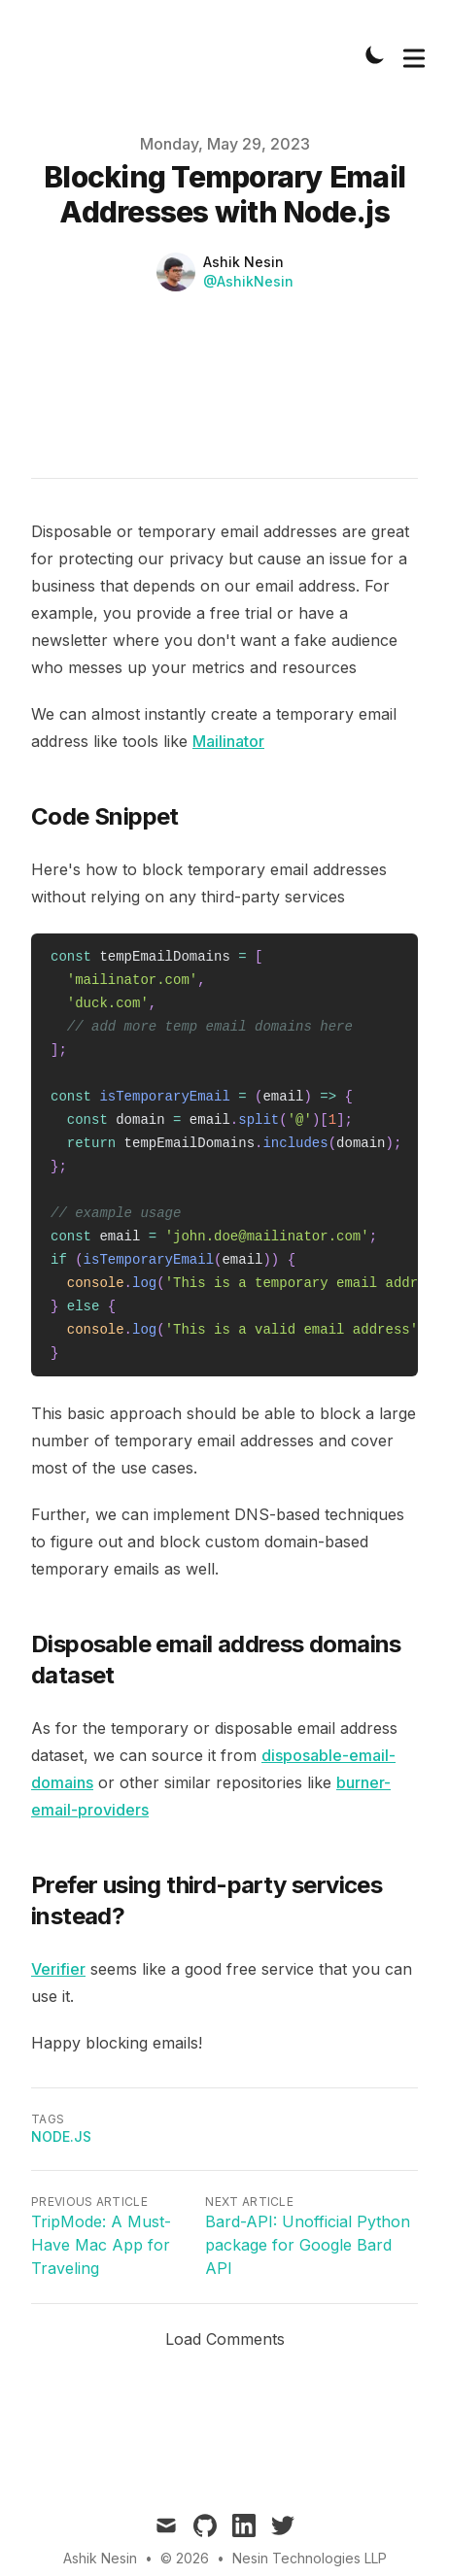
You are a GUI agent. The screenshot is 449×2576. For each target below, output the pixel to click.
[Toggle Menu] (414, 54)
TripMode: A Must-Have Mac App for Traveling (101, 2245)
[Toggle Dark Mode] (375, 54)
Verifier (58, 1969)
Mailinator (228, 741)
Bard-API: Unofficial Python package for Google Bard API (307, 2245)
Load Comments (225, 2339)
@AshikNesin (248, 281)
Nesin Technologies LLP (309, 2558)
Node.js (61, 2136)
